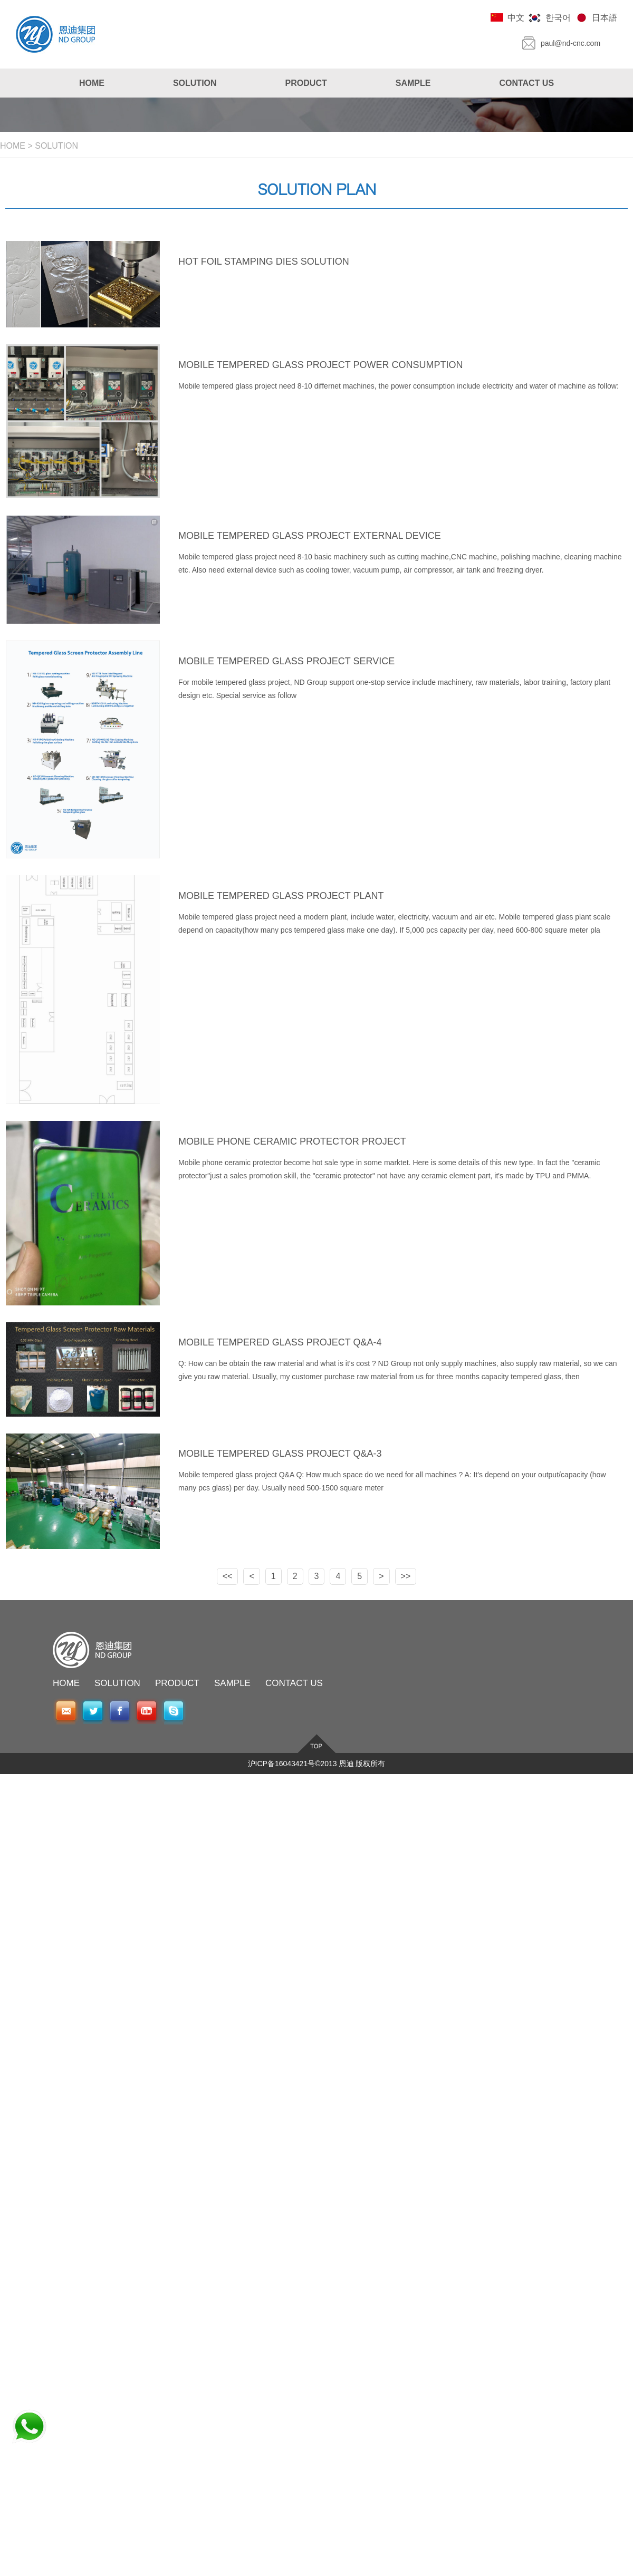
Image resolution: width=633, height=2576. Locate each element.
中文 (515, 17)
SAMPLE (232, 1683)
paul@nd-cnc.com (570, 43)
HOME (12, 145)
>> (406, 1576)
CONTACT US (294, 1683)
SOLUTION (56, 145)
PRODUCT (177, 1683)
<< (228, 1576)
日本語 (604, 17)
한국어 (558, 17)
